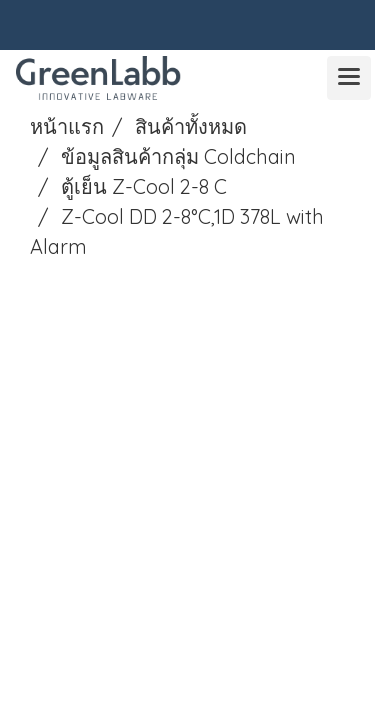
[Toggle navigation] (349, 78)
